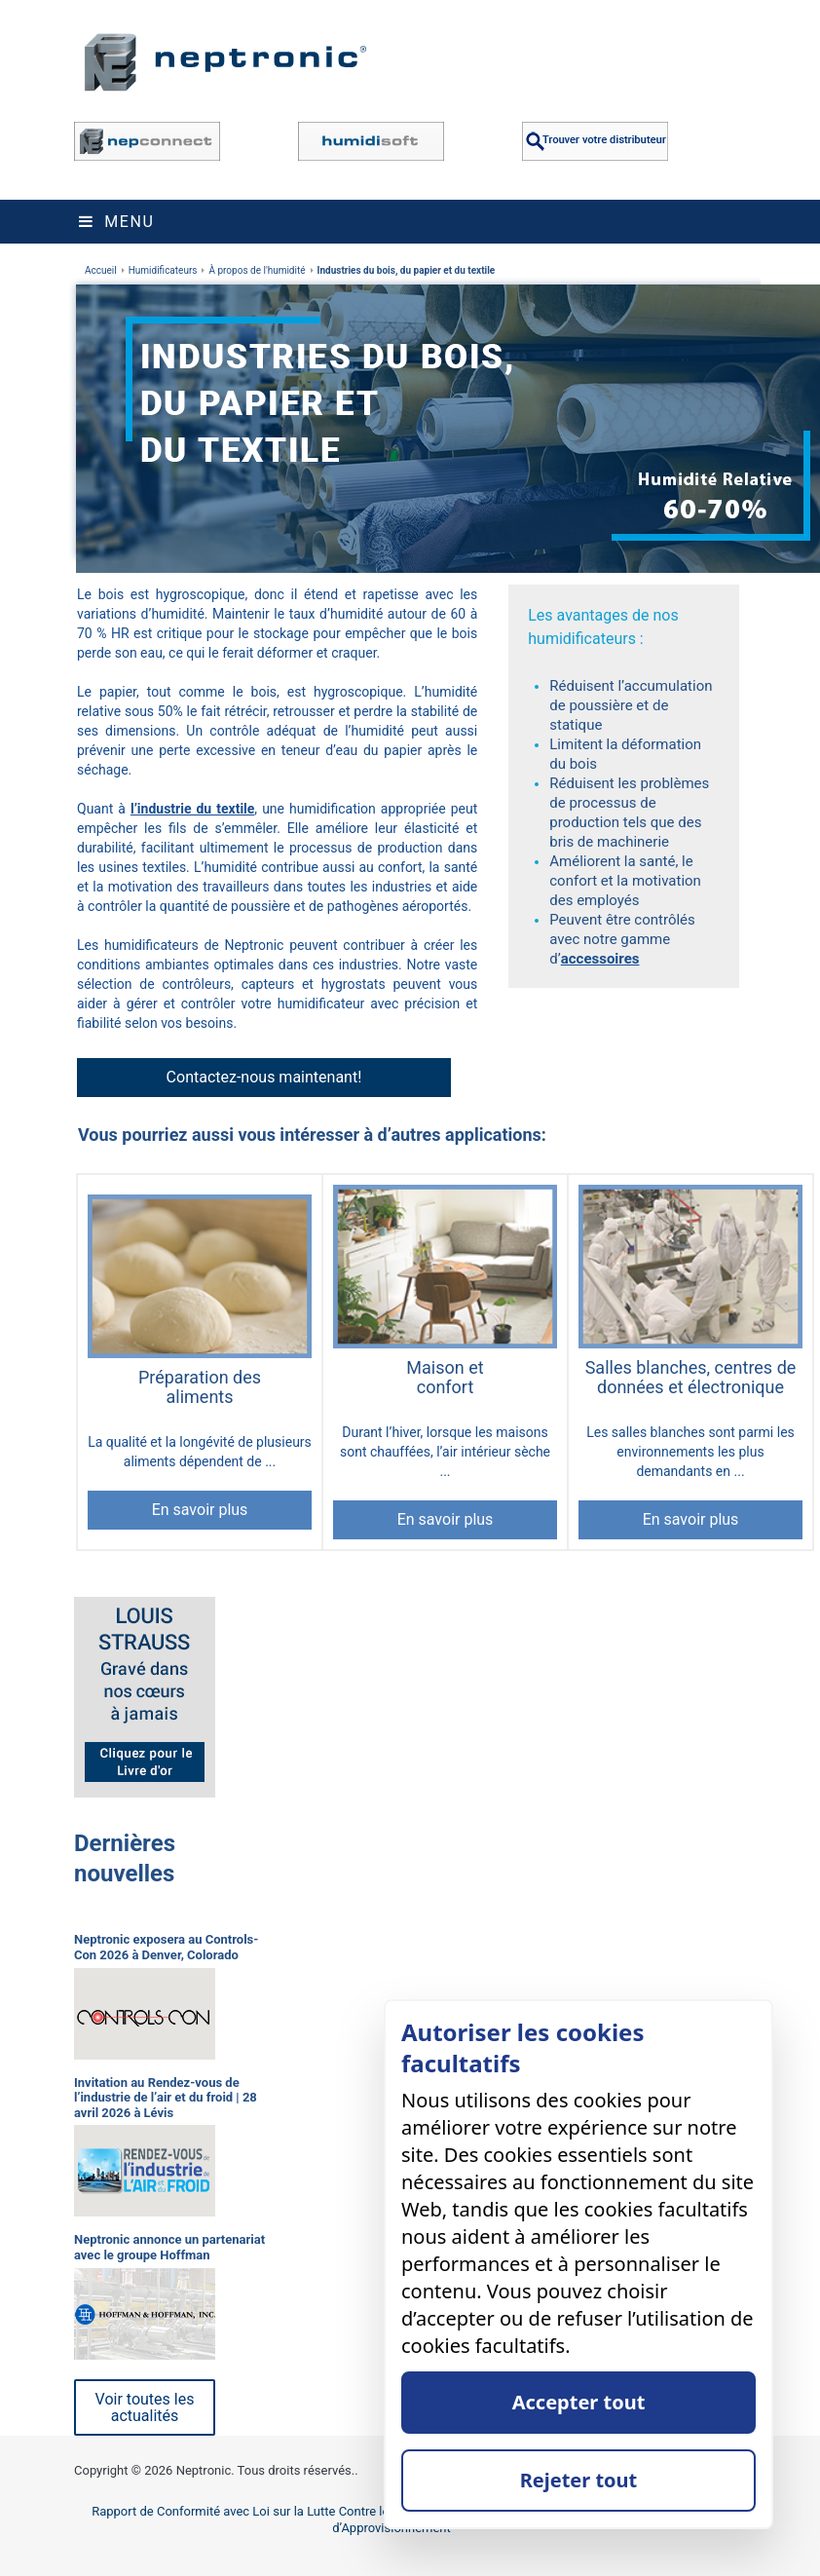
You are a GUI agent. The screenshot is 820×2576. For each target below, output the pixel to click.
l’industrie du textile (192, 808)
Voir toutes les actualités (145, 2407)
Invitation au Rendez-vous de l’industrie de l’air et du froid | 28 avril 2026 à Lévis (165, 2097)
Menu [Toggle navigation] (116, 221)
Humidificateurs (163, 270)
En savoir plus (200, 1509)
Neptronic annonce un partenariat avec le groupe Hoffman (169, 2247)
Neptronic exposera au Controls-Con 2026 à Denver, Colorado (166, 1947)
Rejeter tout (579, 2480)
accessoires (600, 958)
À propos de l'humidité (256, 270)
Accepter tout (579, 2402)
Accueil (101, 270)
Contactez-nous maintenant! (264, 1077)
